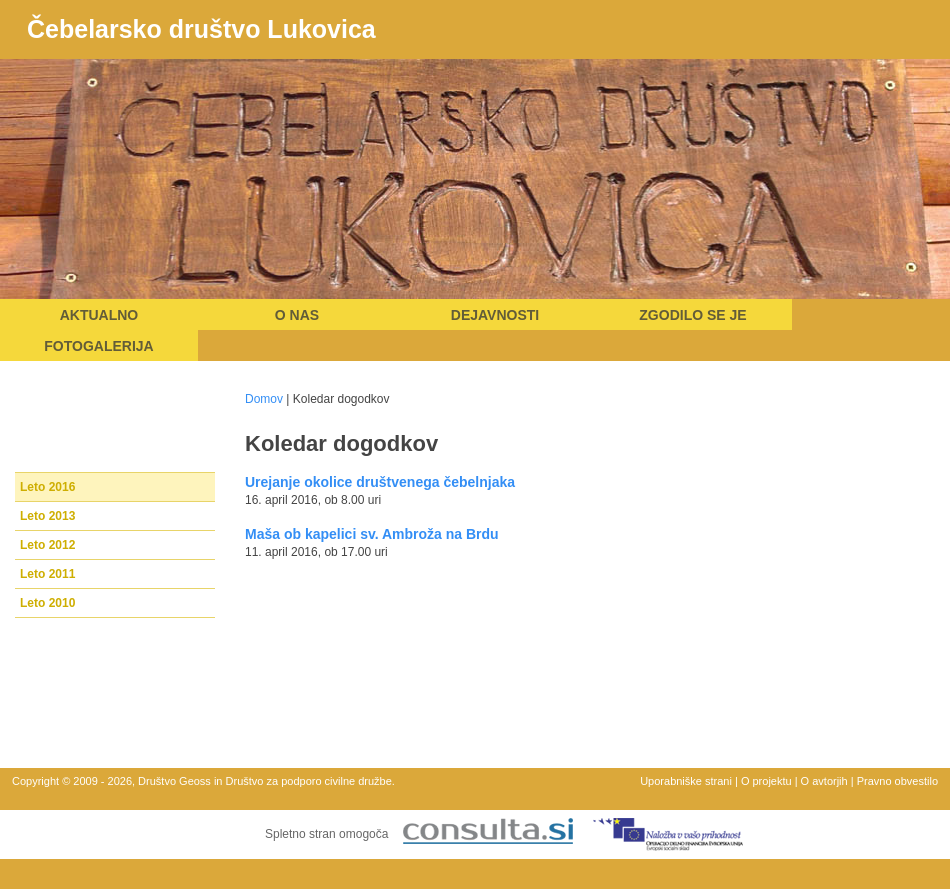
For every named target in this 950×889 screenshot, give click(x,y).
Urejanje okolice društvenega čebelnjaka (380, 482)
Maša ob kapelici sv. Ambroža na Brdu (372, 534)
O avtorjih (824, 781)
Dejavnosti (495, 315)
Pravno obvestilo (897, 781)
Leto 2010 (47, 603)
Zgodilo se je (692, 315)
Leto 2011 (47, 574)
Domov (264, 399)
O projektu (766, 781)
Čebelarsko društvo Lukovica (201, 29)
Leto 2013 (47, 516)
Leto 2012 (47, 545)
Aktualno (99, 315)
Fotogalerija (98, 346)
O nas (297, 315)
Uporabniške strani (686, 781)
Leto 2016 (47, 487)
